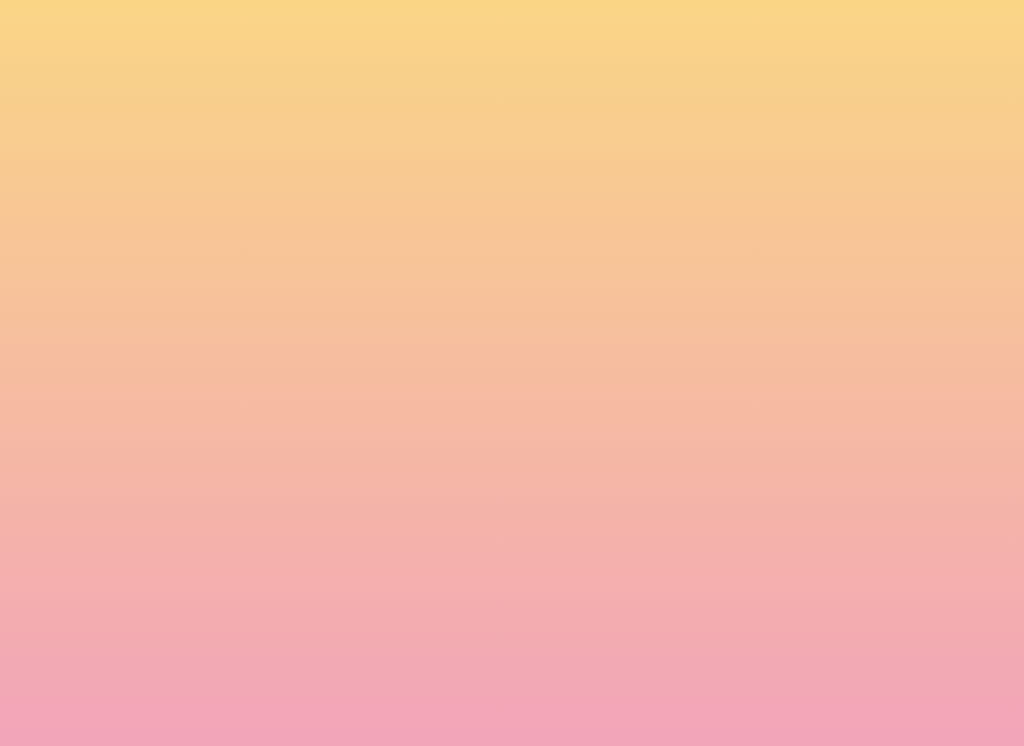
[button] (827, 34)
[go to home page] (152, 103)
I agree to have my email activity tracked (352, 642)
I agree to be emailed (292, 616)
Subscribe (250, 691)
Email (541, 530)
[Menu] (952, 35)
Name (223, 530)
